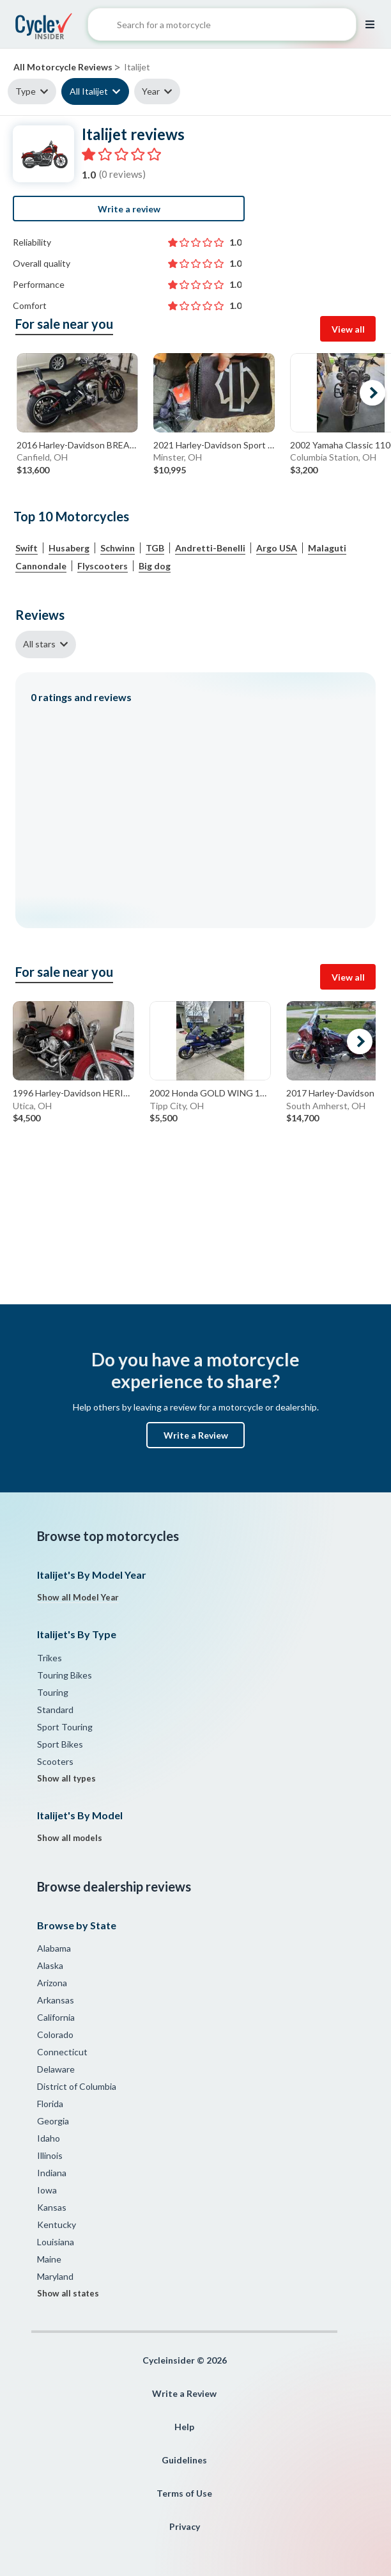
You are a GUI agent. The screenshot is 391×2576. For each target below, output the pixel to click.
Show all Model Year (78, 1597)
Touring (52, 1692)
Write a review (129, 208)
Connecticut (62, 2051)
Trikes (49, 1657)
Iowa (47, 2190)
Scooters (55, 1761)
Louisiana (55, 2241)
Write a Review (196, 1435)
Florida (50, 2103)
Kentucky (56, 2224)
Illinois (50, 2155)
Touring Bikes (64, 1675)
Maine (49, 2259)
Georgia (53, 2120)
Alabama (54, 1948)
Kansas (51, 2207)
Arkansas (55, 2000)
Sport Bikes (60, 1744)
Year (151, 91)
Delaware (56, 2069)
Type (25, 91)
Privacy (184, 2526)
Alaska (50, 1965)
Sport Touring (65, 1726)
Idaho (48, 2138)
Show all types (66, 1778)
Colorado (55, 2034)
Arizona (52, 1982)
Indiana (51, 2172)
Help (184, 2426)
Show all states (68, 2293)
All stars (39, 643)
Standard (55, 1709)
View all (348, 329)
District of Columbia (76, 2086)
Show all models (69, 1838)
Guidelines (184, 2459)
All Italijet (89, 91)
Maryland (55, 2276)
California (56, 2017)
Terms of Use (184, 2493)
